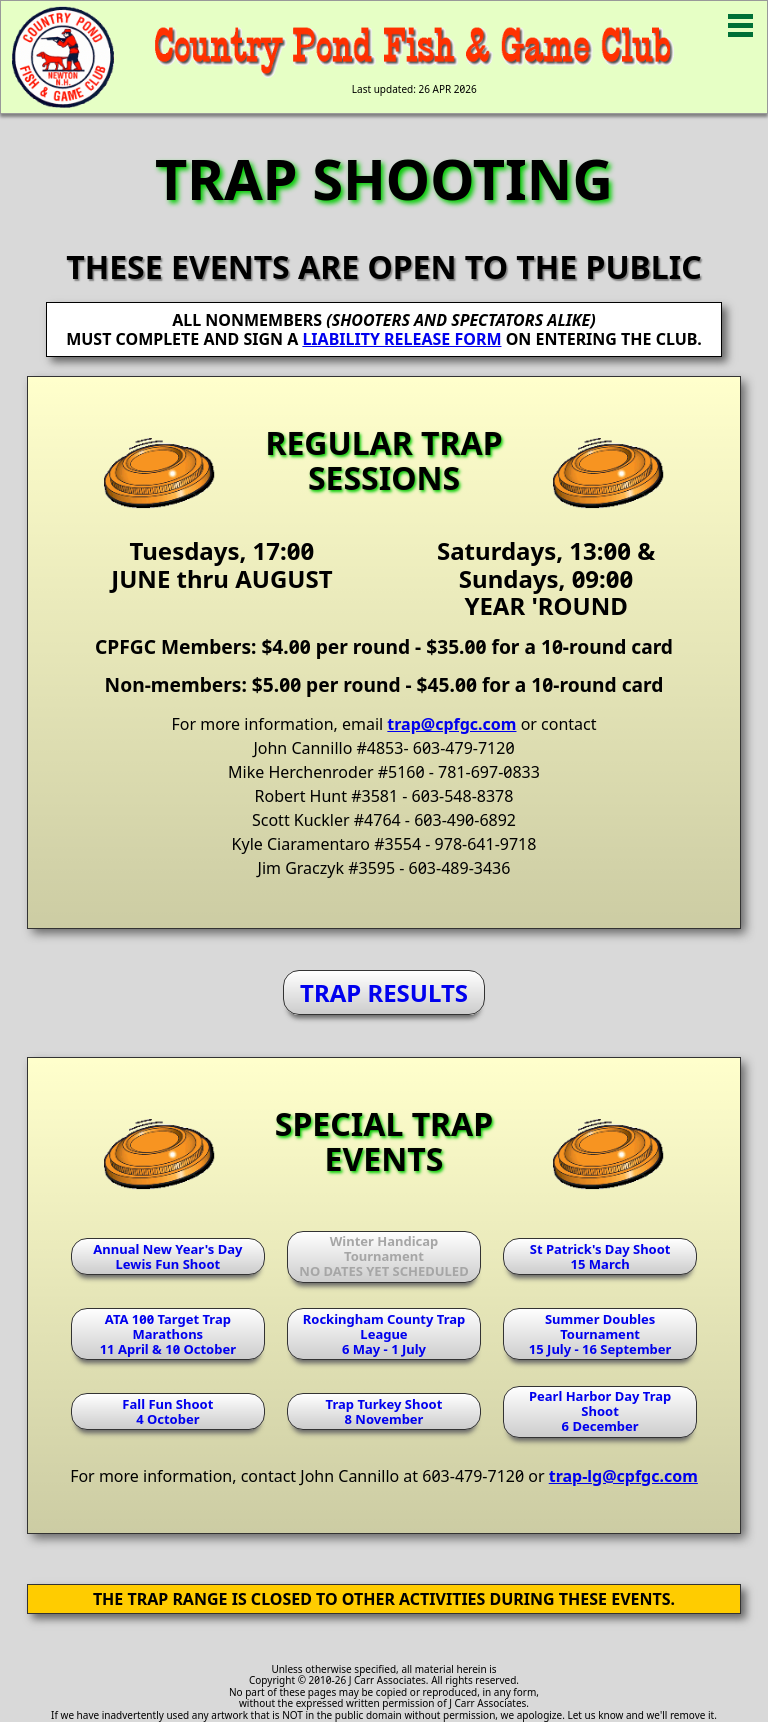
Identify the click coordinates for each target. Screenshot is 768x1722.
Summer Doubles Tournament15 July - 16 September (600, 1334)
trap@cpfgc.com (451, 724)
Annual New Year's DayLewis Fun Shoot (167, 1256)
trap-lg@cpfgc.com (623, 1476)
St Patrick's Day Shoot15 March (600, 1256)
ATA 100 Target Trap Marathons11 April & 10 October (168, 1334)
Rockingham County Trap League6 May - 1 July (384, 1334)
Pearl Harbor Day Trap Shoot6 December (600, 1411)
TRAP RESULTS (384, 992)
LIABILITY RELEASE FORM (401, 339)
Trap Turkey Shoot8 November (384, 1411)
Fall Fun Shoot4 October (167, 1411)
